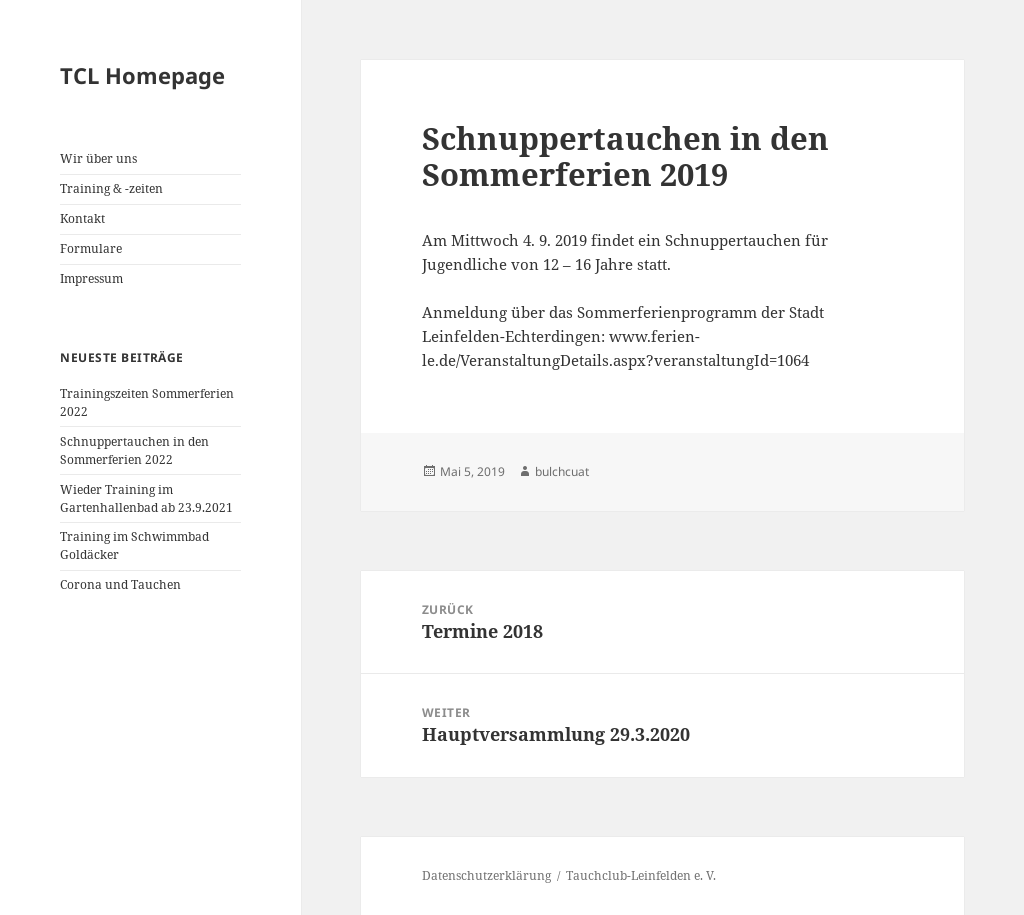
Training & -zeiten (111, 188)
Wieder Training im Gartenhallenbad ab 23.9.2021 (146, 498)
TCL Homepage (142, 75)
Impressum (91, 278)
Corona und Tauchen (120, 584)
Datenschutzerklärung (486, 875)
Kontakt (82, 218)
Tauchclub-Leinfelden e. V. (641, 875)
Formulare (91, 248)
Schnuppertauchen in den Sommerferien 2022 (134, 450)
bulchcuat (562, 471)
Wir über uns (98, 158)
